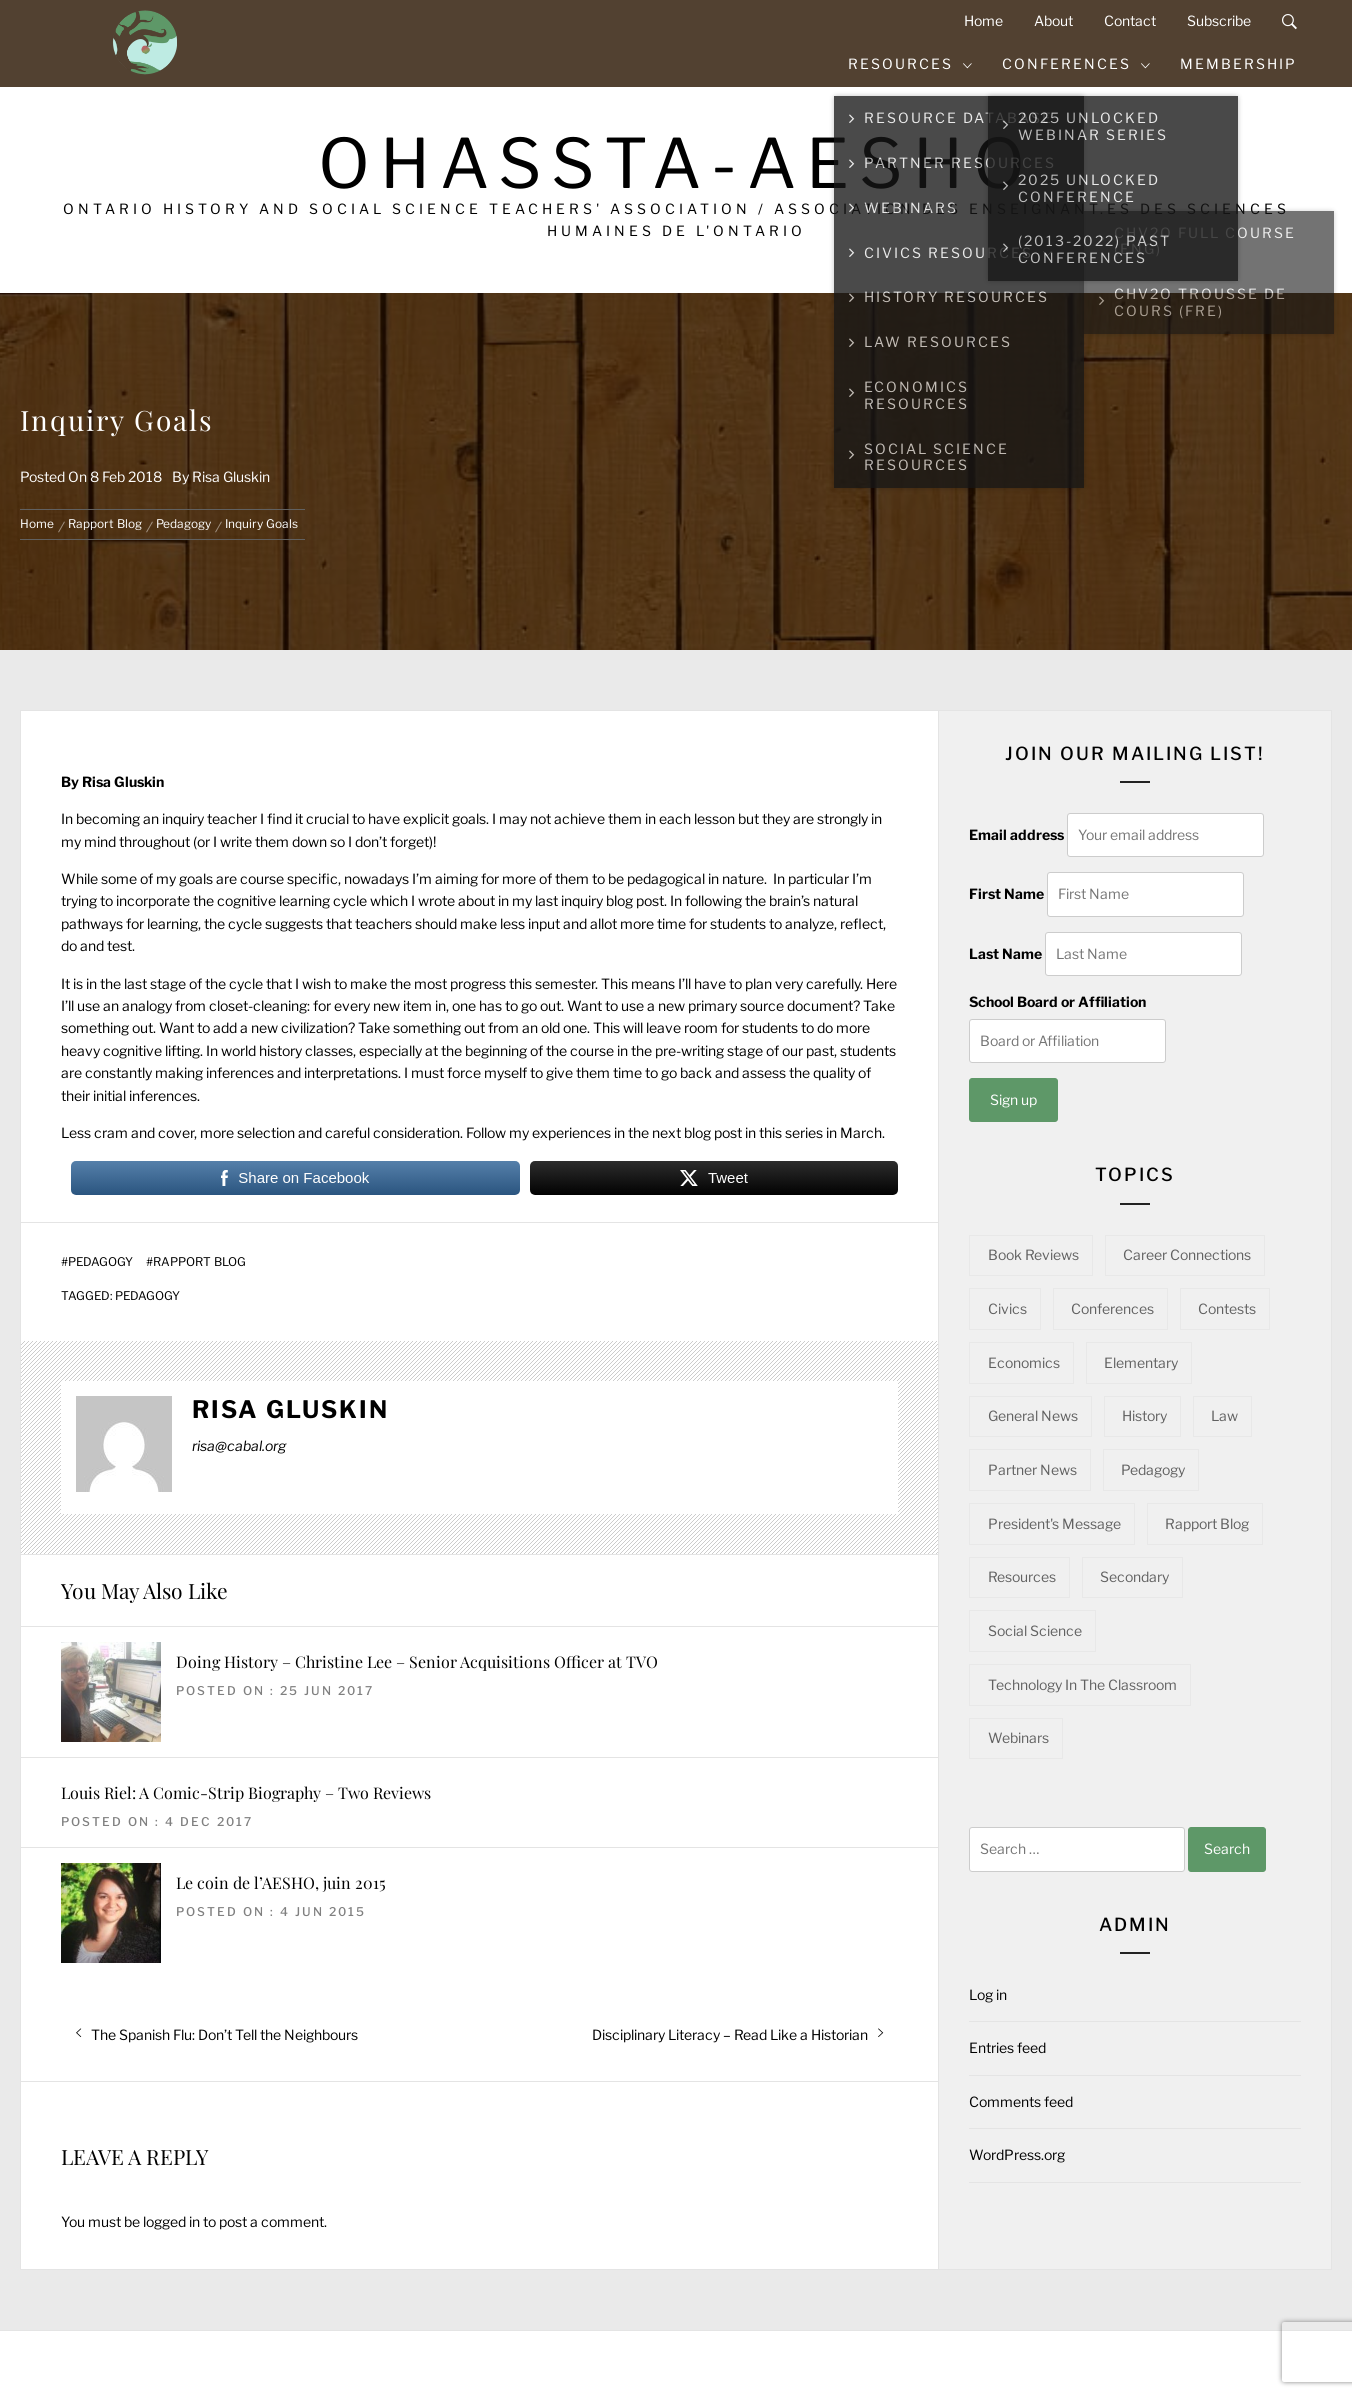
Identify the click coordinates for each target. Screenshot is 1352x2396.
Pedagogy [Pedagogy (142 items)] (1153, 1469)
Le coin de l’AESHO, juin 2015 (281, 1882)
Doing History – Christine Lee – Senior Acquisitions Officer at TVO (417, 1661)
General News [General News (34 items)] (1033, 1415)
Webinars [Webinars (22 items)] (1018, 1737)
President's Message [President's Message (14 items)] (1054, 1523)
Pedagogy (100, 1262)
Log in (988, 1994)
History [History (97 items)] (1144, 1415)
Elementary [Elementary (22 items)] (1141, 1362)
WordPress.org (1017, 2154)
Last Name (1005, 953)
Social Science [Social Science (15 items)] (1035, 1630)
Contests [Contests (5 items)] (1227, 1308)
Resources (911, 63)
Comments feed (1021, 2101)
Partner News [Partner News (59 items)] (1032, 1469)
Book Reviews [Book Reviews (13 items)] (1033, 1254)
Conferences (1077, 63)
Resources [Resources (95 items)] (1022, 1576)
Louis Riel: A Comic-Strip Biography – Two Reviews (246, 1792)
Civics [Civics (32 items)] (1007, 1308)
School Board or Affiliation (1057, 1001)
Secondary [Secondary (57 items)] (1134, 1576)
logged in (171, 2221)
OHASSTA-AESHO (676, 163)
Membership (1238, 63)
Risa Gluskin (231, 476)
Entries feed (1007, 2047)
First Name (1006, 893)
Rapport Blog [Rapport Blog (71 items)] (1207, 1523)
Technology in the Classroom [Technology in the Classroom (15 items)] (1082, 1684)
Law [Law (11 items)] (1224, 1415)
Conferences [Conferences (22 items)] (1112, 1308)
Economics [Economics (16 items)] (1024, 1362)
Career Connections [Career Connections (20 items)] (1187, 1254)
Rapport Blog (199, 1262)
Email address (1016, 834)
